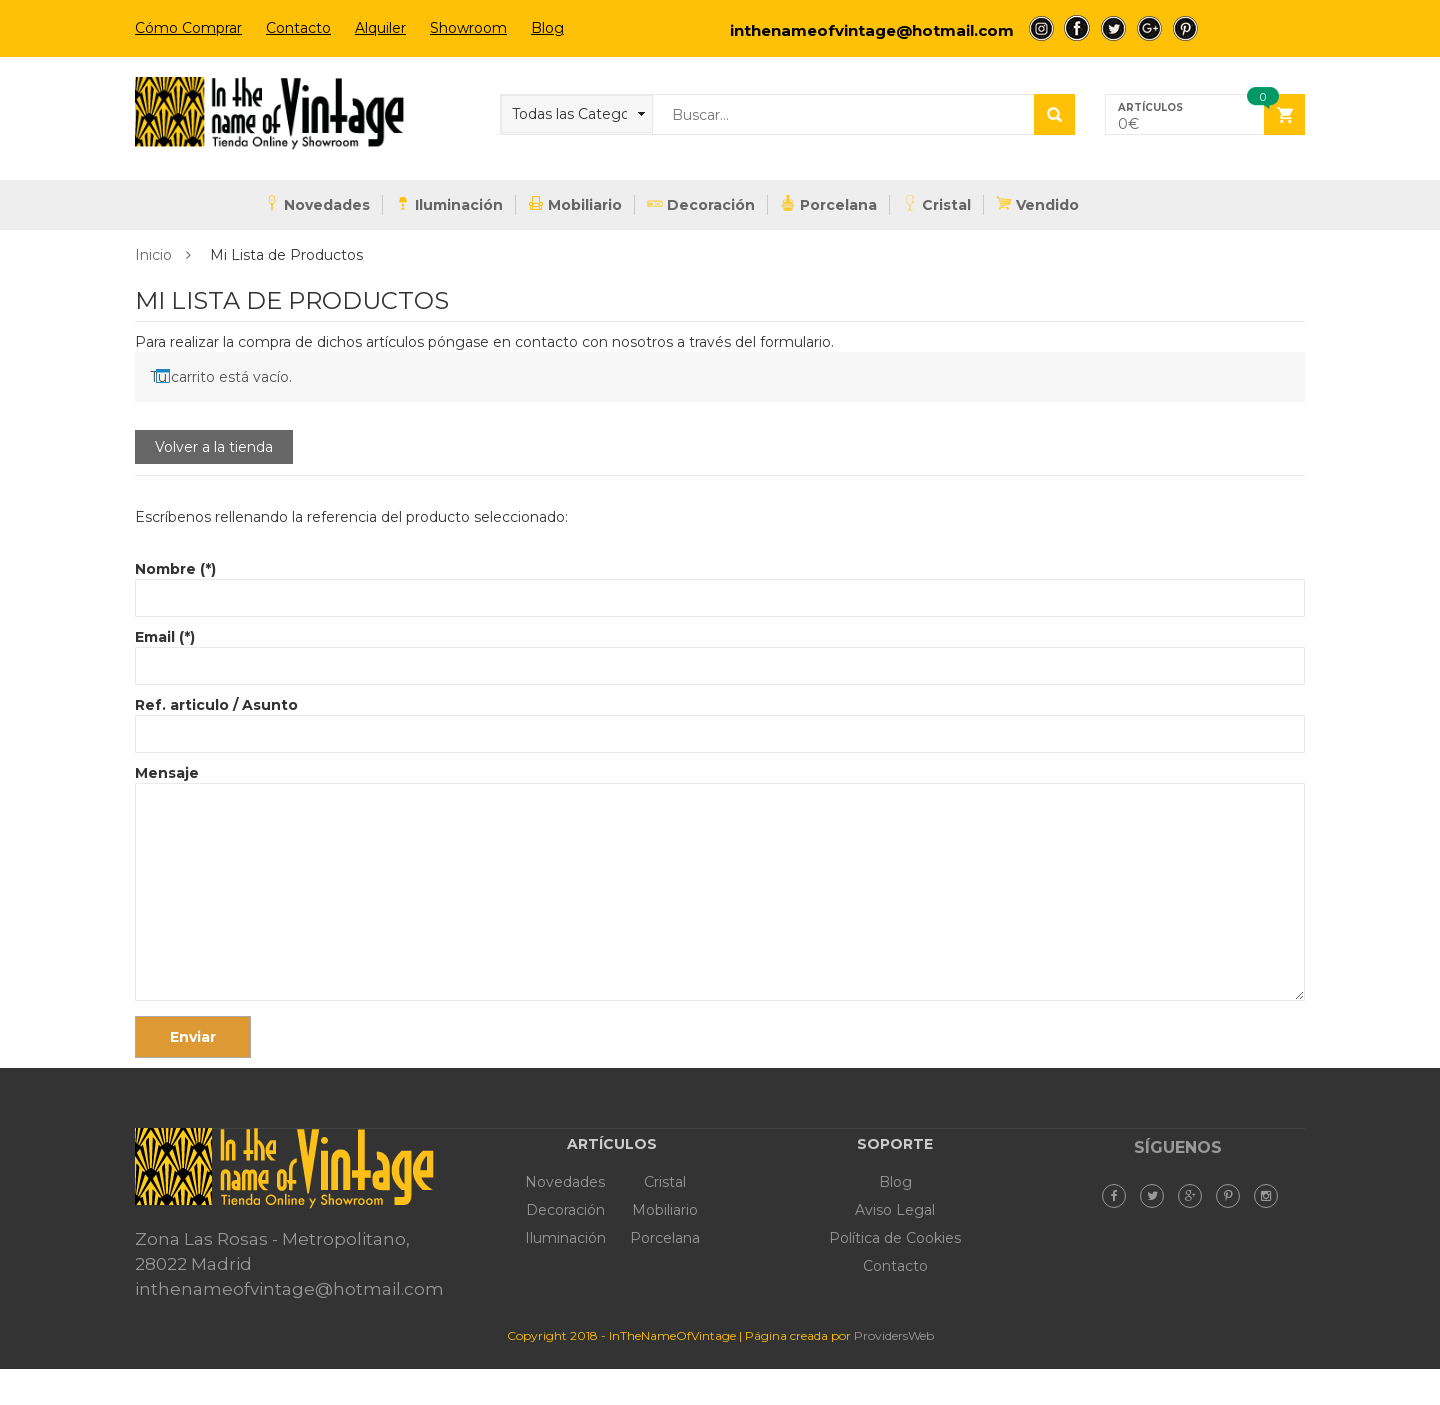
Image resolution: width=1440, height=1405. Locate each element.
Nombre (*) (720, 583)
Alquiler (380, 28)
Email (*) (720, 651)
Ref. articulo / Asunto (720, 719)
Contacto (298, 28)
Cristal (936, 204)
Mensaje (720, 884)
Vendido (1037, 204)
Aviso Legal (895, 1210)
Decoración (701, 204)
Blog (547, 28)
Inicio (153, 255)
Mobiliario (575, 204)
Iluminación (449, 204)
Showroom (468, 28)
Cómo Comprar (188, 28)
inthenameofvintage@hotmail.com (872, 30)
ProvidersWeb (894, 1335)
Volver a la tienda (214, 447)
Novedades (317, 204)
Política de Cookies (895, 1238)
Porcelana (828, 204)
